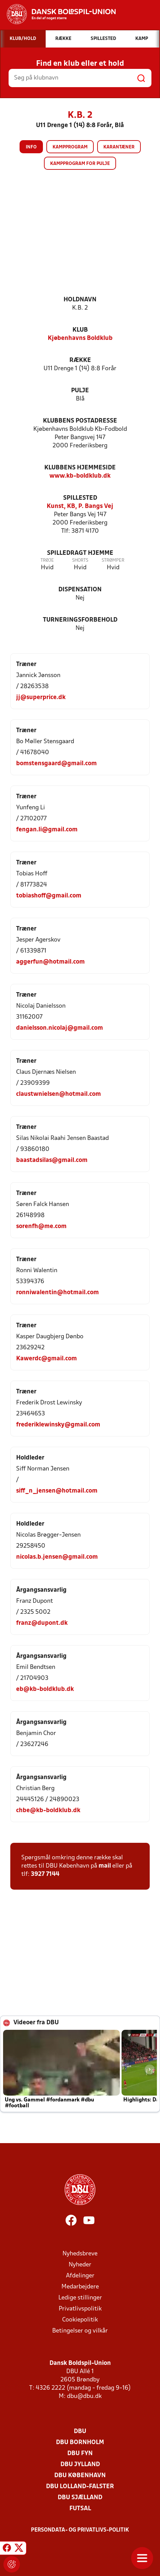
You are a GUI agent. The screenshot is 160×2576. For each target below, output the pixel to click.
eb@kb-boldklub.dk (45, 1689)
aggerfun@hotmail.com (50, 962)
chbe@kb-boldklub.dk (48, 1811)
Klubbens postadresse (80, 421)
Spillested (80, 498)
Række (80, 360)
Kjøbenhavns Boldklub (80, 338)
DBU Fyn (80, 2453)
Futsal (80, 2509)
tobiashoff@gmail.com (48, 896)
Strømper (113, 560)
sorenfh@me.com (41, 1226)
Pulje (80, 391)
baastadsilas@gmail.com (52, 1160)
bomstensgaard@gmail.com (56, 764)
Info (31, 147)
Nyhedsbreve (80, 2254)
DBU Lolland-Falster (80, 2487)
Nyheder (80, 2265)
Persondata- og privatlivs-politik (80, 2530)
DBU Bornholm (80, 2442)
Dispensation (80, 590)
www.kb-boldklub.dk (80, 476)
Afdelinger (80, 2276)
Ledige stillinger (80, 2298)
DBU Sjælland (80, 2498)
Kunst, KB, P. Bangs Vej (80, 506)
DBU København (80, 2476)
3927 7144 (45, 1874)
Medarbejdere (80, 2287)
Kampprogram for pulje (80, 164)
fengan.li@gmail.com (47, 830)
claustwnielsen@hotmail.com (58, 1094)
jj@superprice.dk (41, 697)
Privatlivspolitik (80, 2309)
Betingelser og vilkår (80, 2331)
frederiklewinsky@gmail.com (58, 1425)
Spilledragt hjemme (80, 553)
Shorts (80, 560)
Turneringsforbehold (80, 620)
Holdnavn (80, 300)
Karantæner (119, 147)
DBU (80, 2431)
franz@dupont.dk (42, 1623)
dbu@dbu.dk (84, 2396)
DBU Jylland (80, 2465)
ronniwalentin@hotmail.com (57, 1293)
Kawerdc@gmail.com (46, 1359)
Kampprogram (70, 147)
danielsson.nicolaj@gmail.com (59, 1028)
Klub (80, 330)
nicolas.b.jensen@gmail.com (57, 1557)
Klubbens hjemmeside (80, 468)
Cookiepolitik (80, 2320)
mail (105, 1866)
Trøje (47, 560)
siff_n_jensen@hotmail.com (57, 1491)
